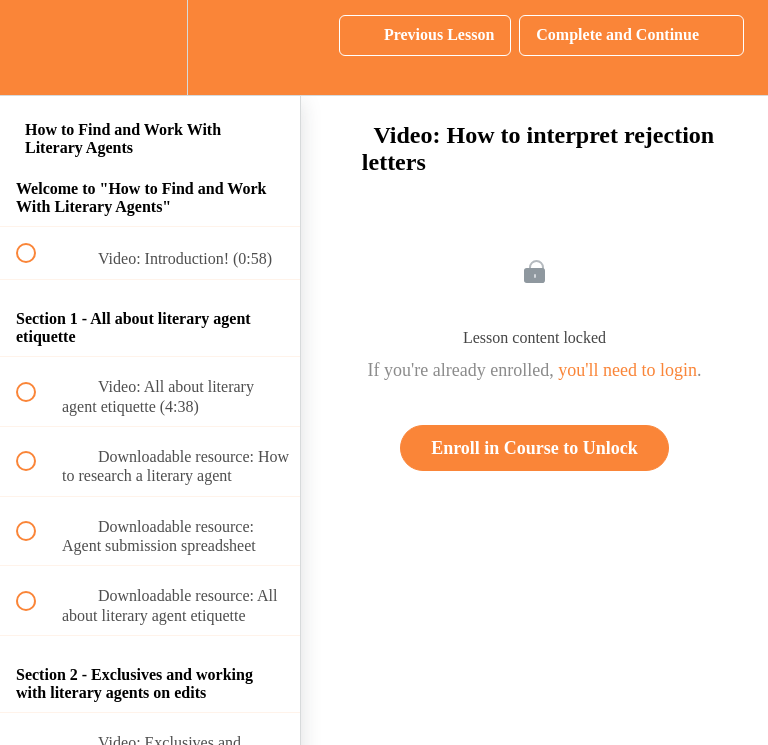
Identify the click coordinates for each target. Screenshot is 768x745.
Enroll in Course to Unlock (534, 448)
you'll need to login (627, 370)
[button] (37, 47)
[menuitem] (150, 47)
